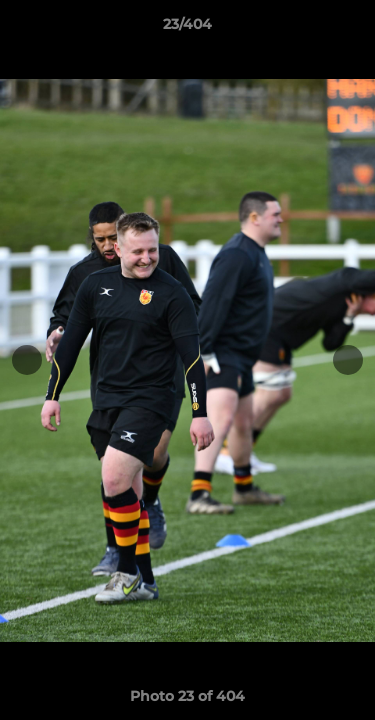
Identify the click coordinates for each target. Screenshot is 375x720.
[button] (351, 29)
